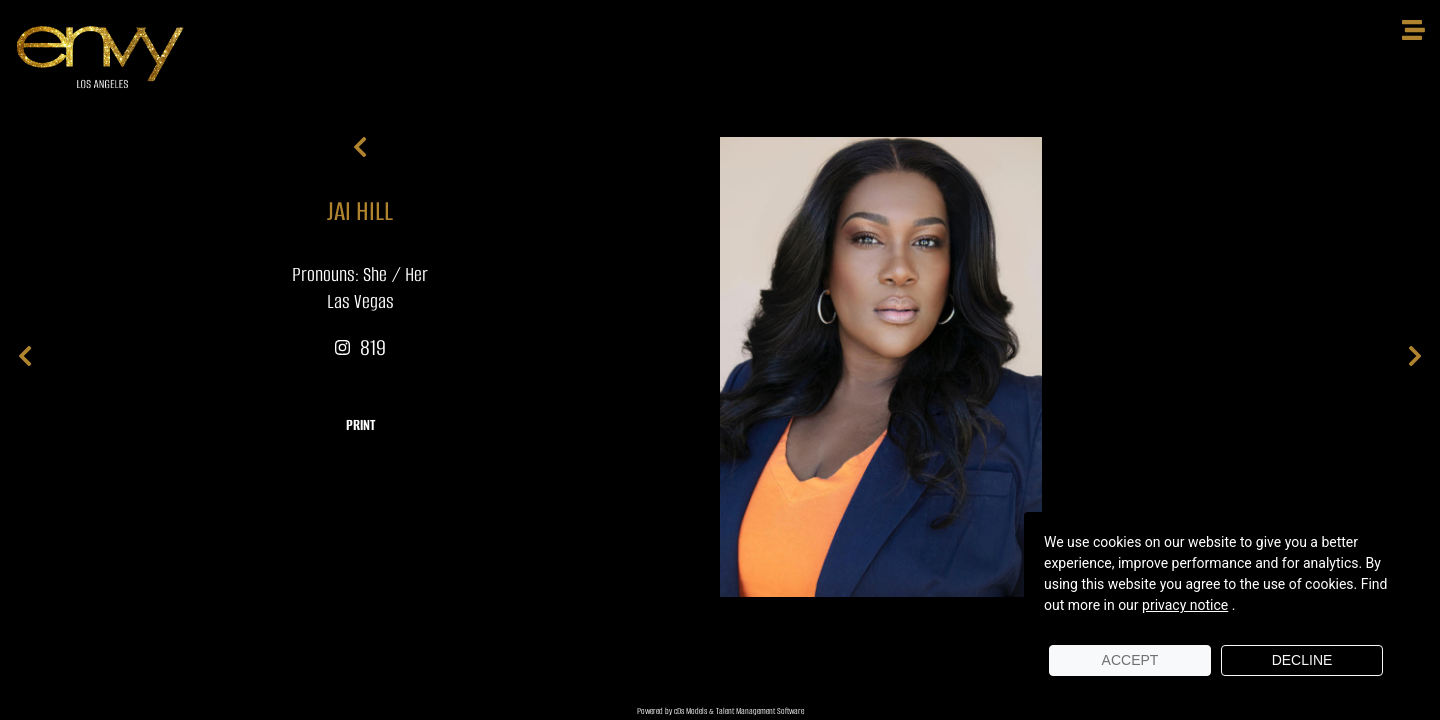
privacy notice (1185, 605)
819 (360, 347)
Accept (1130, 660)
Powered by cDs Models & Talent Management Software (720, 711)
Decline (1302, 660)
